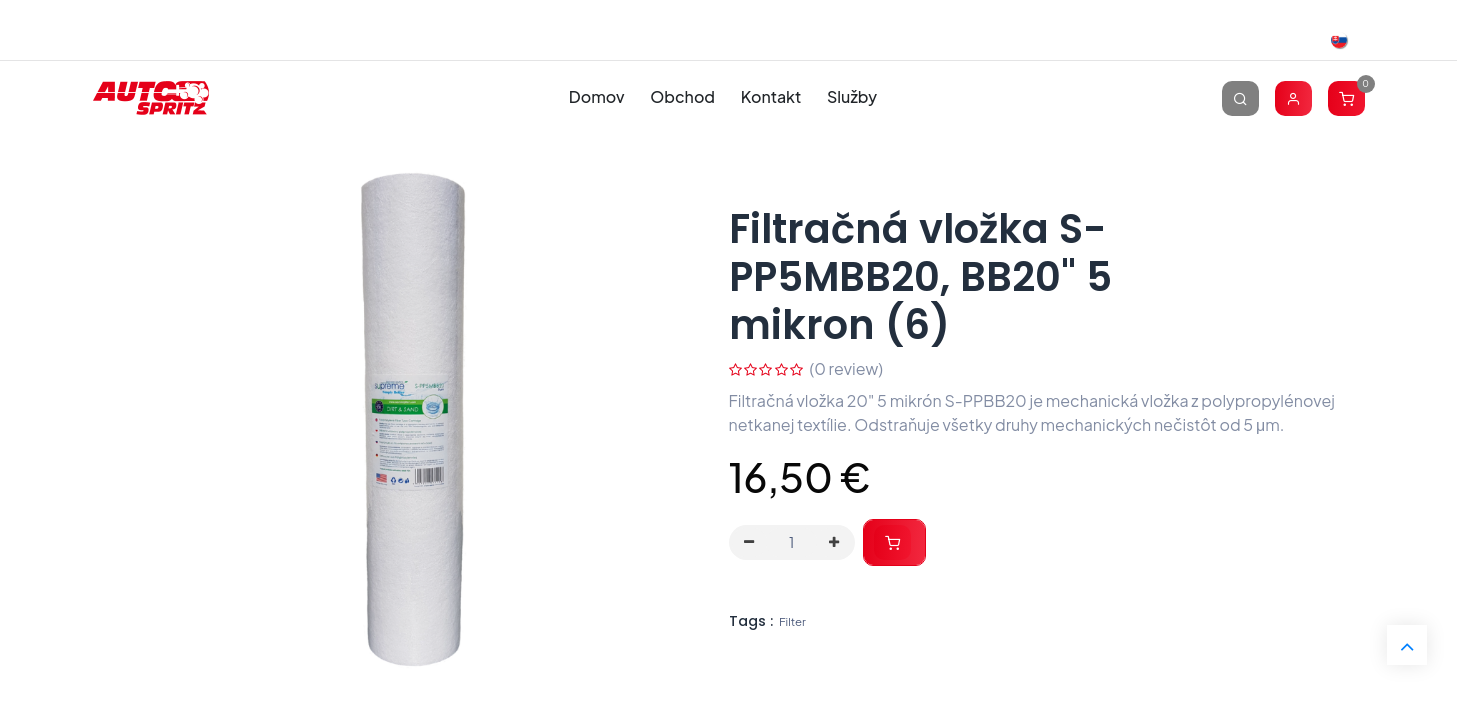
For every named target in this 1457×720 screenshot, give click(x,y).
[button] (894, 542)
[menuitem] (596, 97)
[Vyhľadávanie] (1240, 97)
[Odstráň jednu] (750, 543)
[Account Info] (1293, 97)
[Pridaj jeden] (834, 543)
